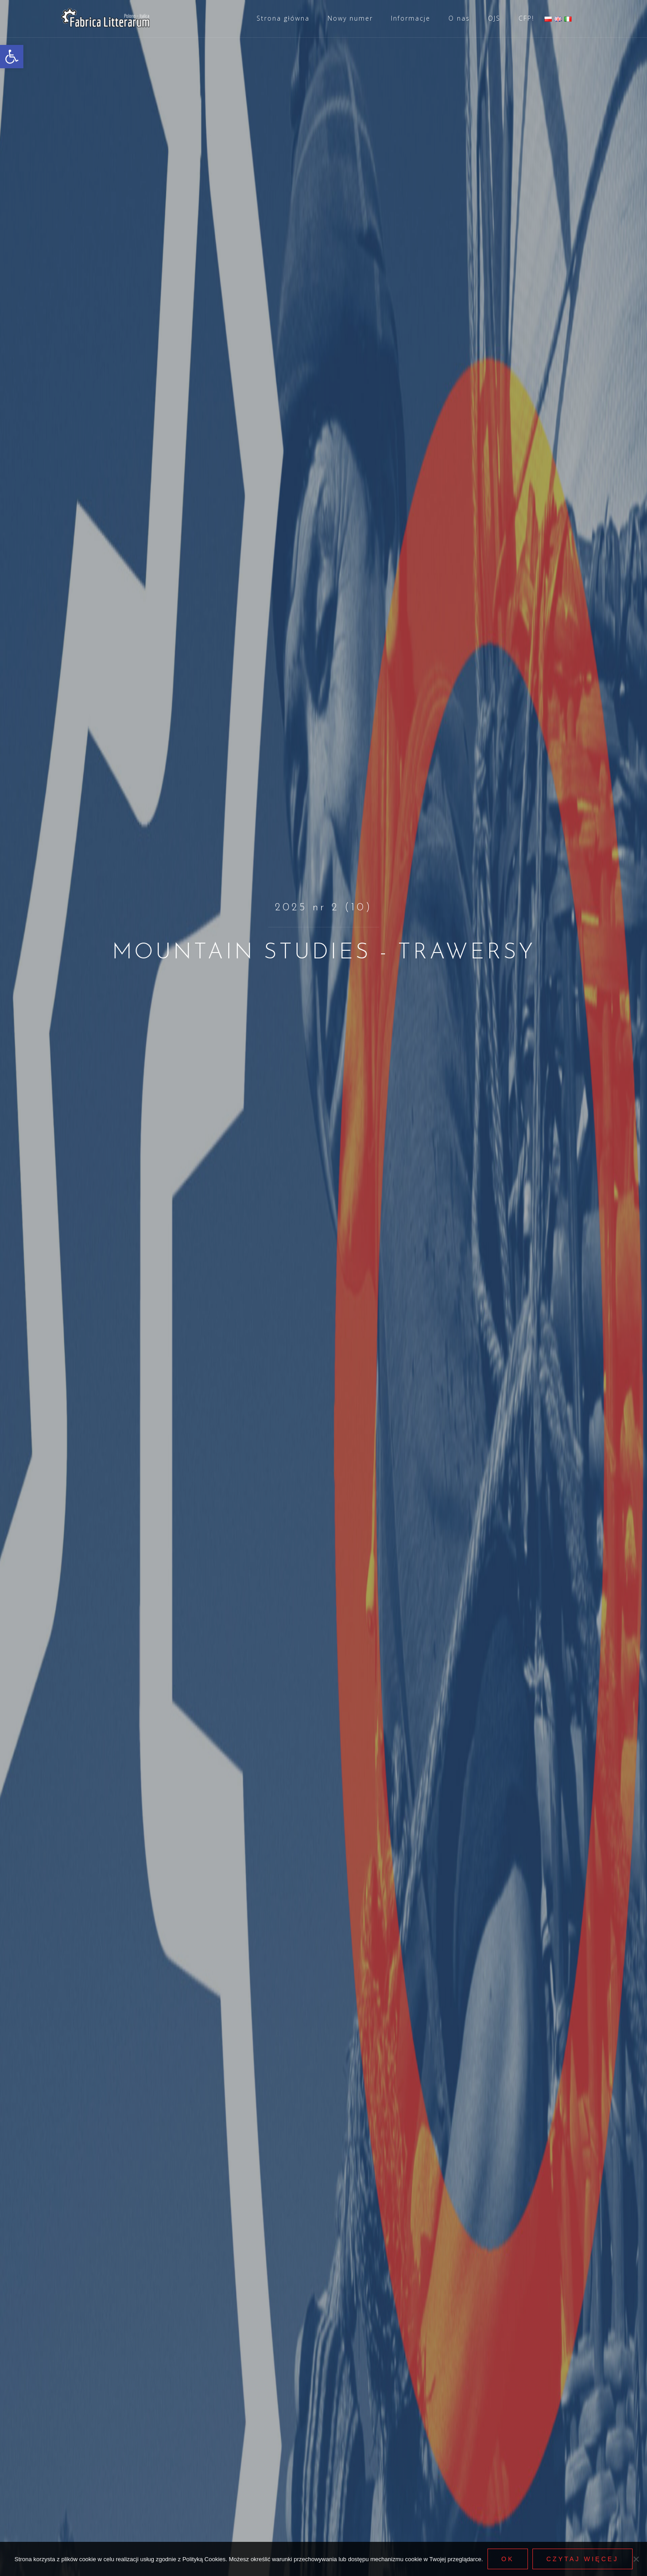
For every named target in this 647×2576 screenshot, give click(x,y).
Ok (507, 2559)
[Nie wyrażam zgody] (635, 2558)
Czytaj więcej (582, 2559)
